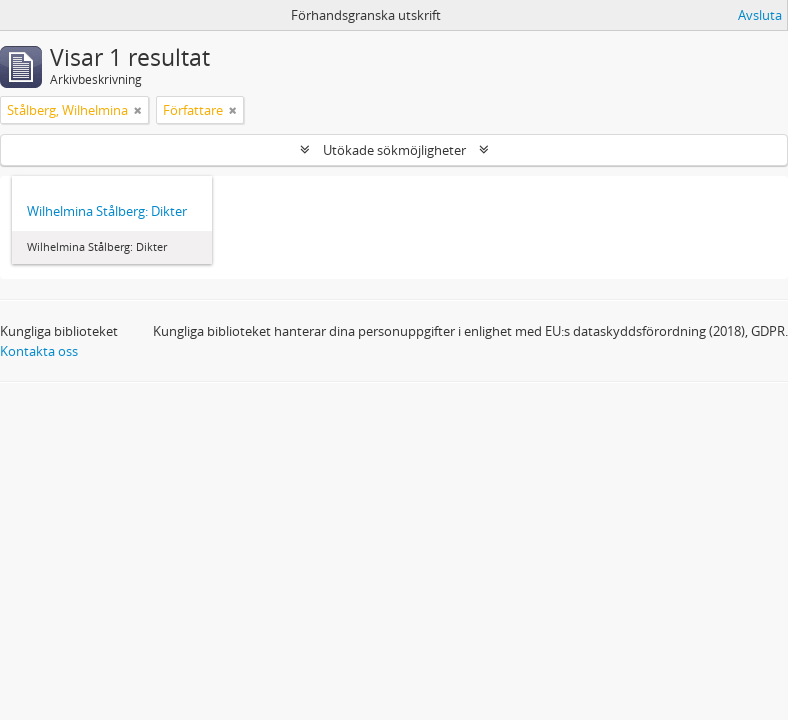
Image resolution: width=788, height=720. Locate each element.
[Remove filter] (138, 110)
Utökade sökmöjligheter (394, 150)
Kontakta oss (39, 351)
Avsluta (760, 15)
